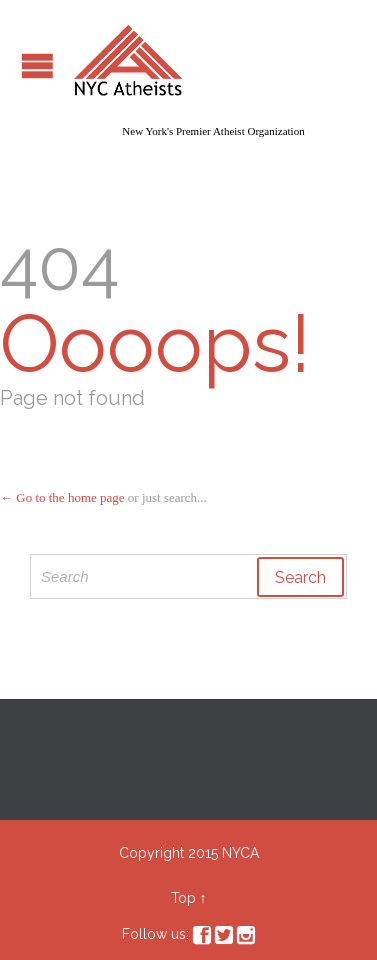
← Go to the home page (62, 497)
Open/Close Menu (37, 65)
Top (183, 898)
